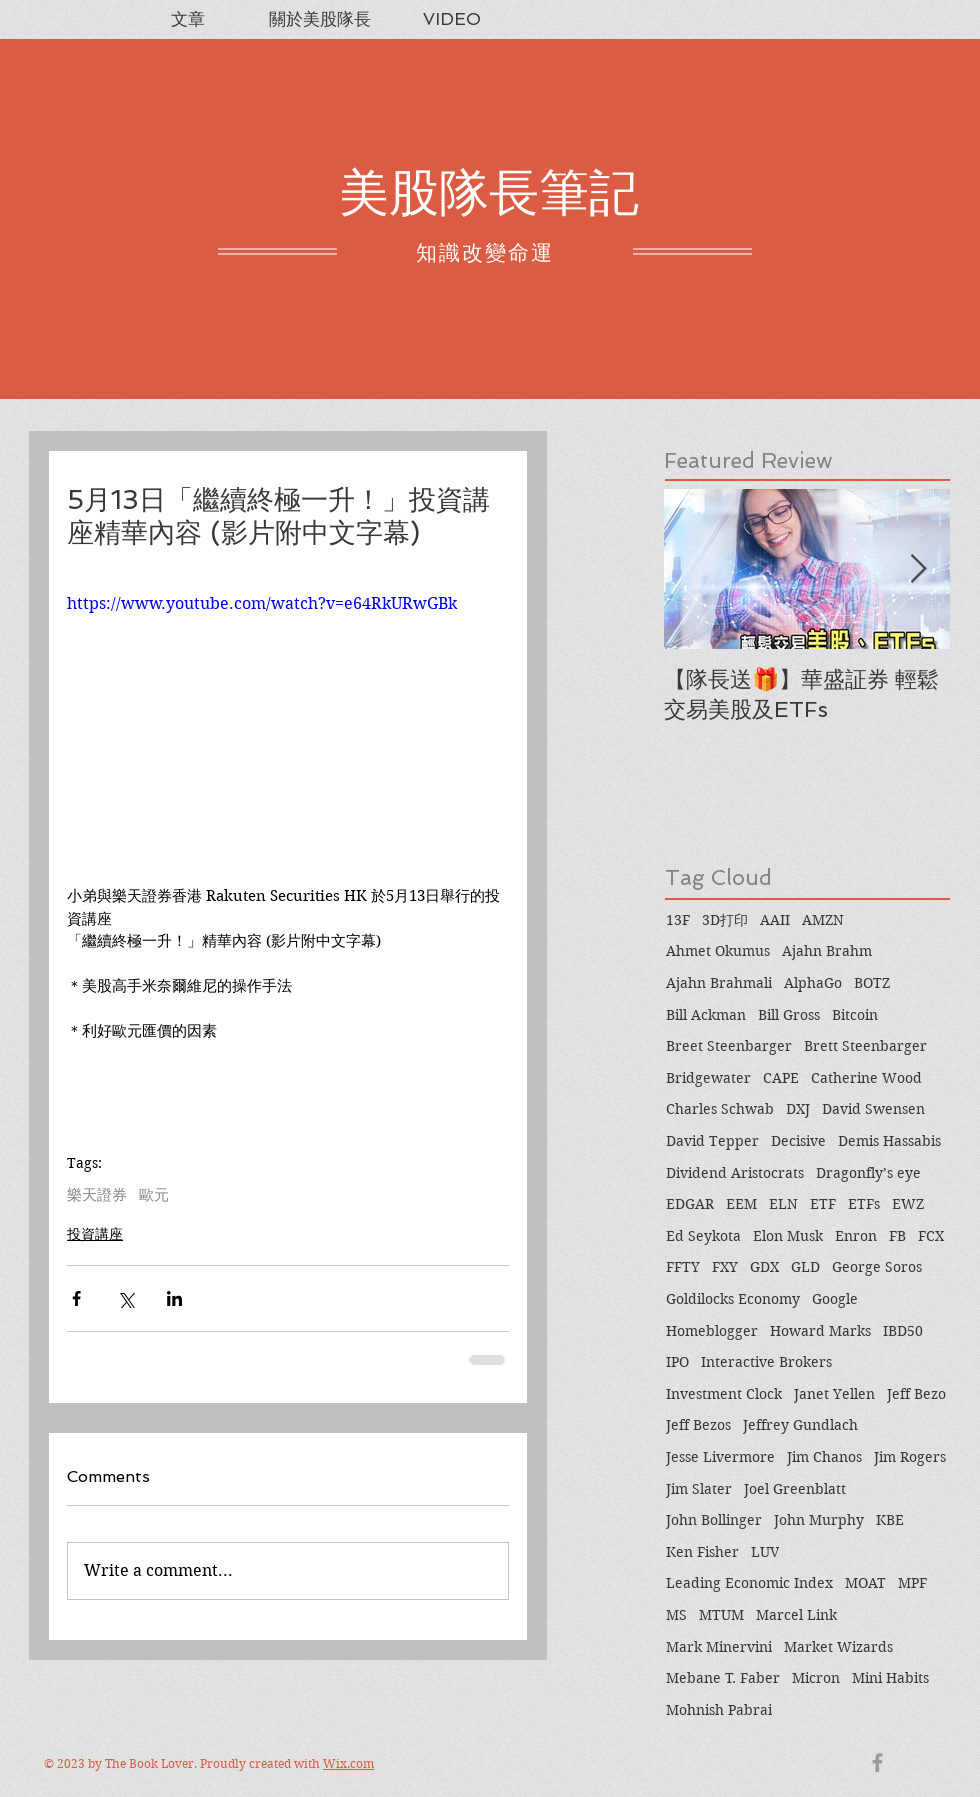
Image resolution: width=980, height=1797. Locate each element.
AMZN (823, 920)
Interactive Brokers (766, 1362)
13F (678, 920)
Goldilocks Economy (733, 1299)
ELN (783, 1204)
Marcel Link (796, 1615)
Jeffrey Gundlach (800, 1425)
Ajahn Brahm (827, 951)
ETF (823, 1204)
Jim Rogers (910, 1457)
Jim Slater (699, 1489)
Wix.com (348, 1763)
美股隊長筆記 (489, 192)
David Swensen (873, 1109)
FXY (725, 1267)
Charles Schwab (720, 1109)
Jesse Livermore (720, 1457)
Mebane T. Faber (723, 1678)
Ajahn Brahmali (719, 983)
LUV (765, 1552)
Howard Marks (820, 1331)
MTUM (721, 1615)
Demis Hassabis (889, 1141)
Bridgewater (708, 1078)
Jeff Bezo (916, 1394)
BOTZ (872, 983)
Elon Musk (788, 1236)
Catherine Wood (866, 1078)
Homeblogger (712, 1331)
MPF (912, 1583)
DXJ (798, 1109)
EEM (741, 1204)
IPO (677, 1362)
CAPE (781, 1078)
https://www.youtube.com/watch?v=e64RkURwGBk (262, 603)
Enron (856, 1236)
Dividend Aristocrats (735, 1173)
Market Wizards (838, 1647)
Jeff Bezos (698, 1425)
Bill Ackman (706, 1015)
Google (835, 1299)
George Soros (877, 1267)
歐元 (154, 1195)
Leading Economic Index (749, 1583)
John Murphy (819, 1520)
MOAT (865, 1583)
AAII (775, 920)
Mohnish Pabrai (719, 1710)
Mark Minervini (719, 1647)
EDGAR (690, 1204)
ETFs (864, 1204)
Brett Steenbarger (865, 1046)
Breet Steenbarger (729, 1046)
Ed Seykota (703, 1236)
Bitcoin (855, 1015)
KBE (890, 1520)
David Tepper (712, 1141)
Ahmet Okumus (718, 951)
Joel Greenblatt (795, 1489)
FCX (931, 1236)
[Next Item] (918, 569)
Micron (816, 1678)
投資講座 (95, 1234)
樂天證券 (97, 1195)
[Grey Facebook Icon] (877, 1762)
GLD (805, 1267)
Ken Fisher (702, 1552)
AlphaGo (813, 983)
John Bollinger (714, 1520)
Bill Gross (789, 1015)
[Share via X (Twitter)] (125, 1298)
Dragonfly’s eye (868, 1173)
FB (897, 1236)
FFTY (683, 1267)
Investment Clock (724, 1394)
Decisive (798, 1141)
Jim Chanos (824, 1457)
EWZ (908, 1204)
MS (676, 1615)
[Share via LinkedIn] (174, 1298)
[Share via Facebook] (76, 1298)
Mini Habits (890, 1678)
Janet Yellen (834, 1394)
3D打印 (725, 920)
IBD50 (903, 1331)
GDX (764, 1267)
